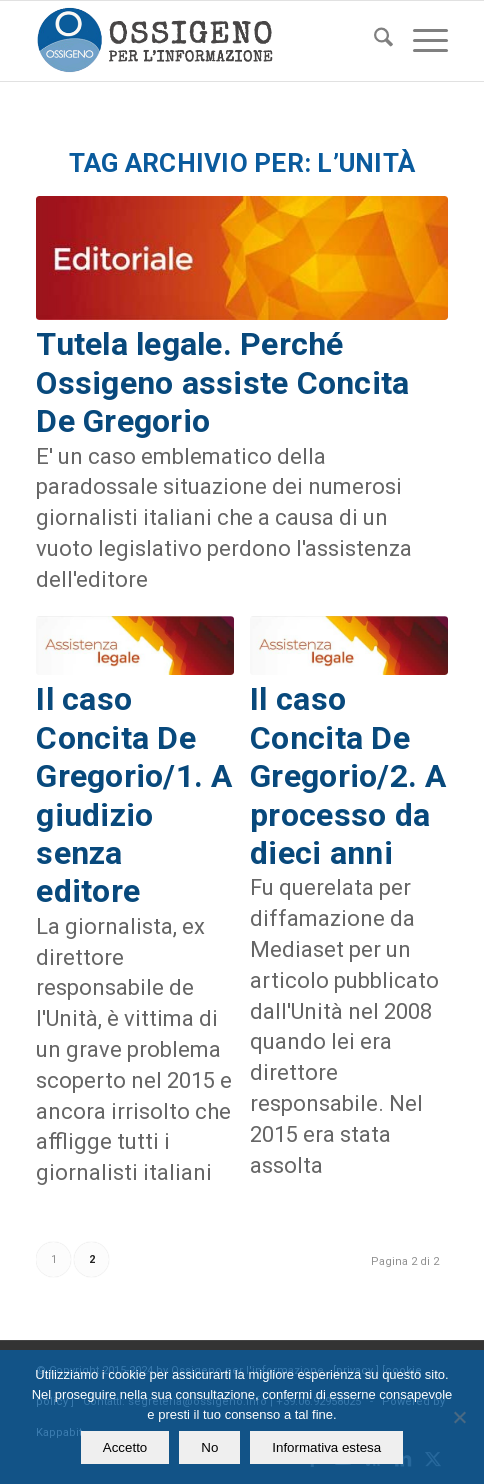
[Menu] (420, 41)
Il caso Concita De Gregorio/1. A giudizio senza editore (134, 795)
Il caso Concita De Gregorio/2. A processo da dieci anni (348, 776)
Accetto (125, 1447)
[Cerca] (373, 41)
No (209, 1447)
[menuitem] (373, 41)
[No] (459, 1417)
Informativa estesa (326, 1447)
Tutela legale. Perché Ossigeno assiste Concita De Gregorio (222, 382)
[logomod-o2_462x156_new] (200, 41)
